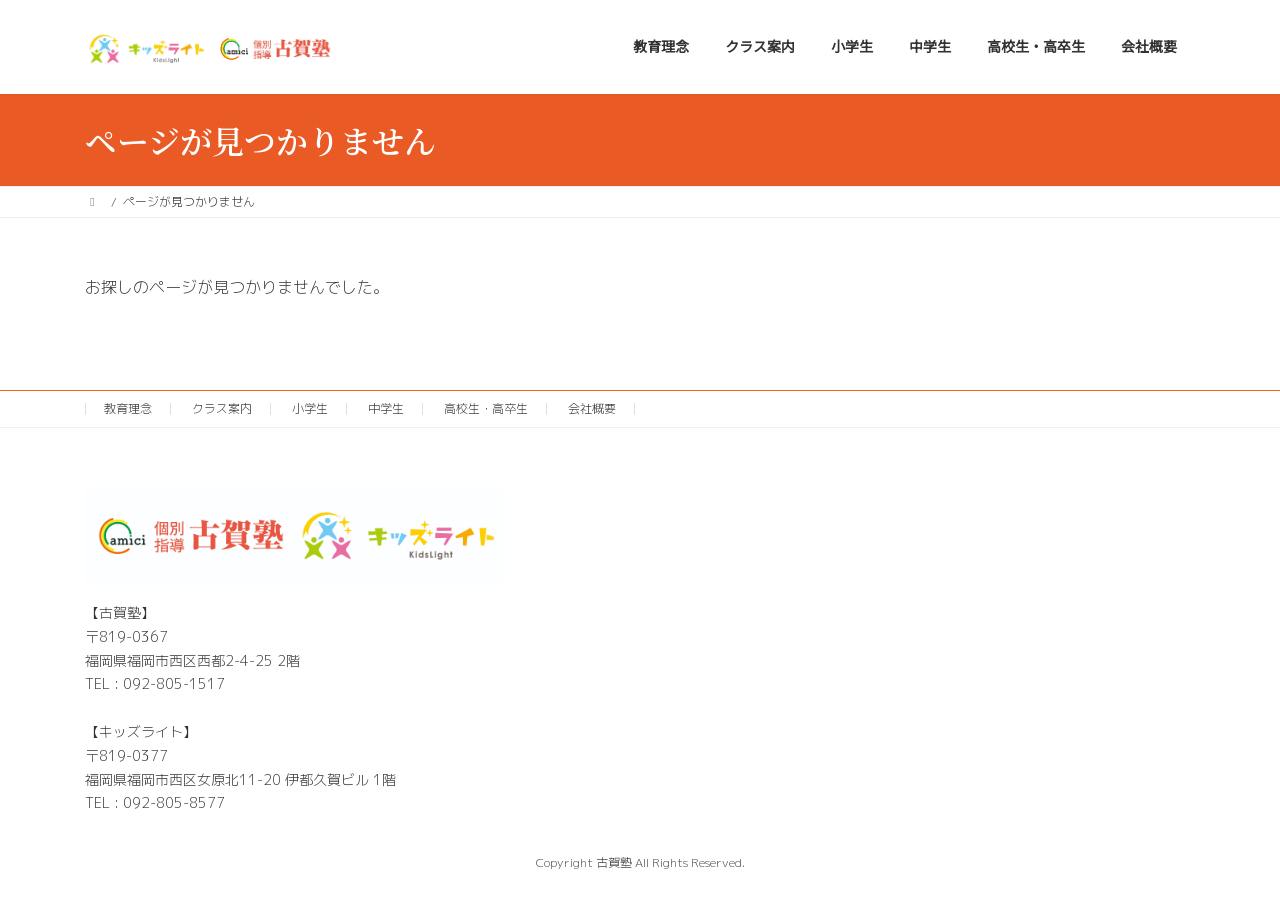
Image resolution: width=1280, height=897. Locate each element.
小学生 (310, 408)
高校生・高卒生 (486, 408)
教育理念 (128, 408)
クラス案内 (222, 408)
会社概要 (592, 408)
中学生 (386, 408)
